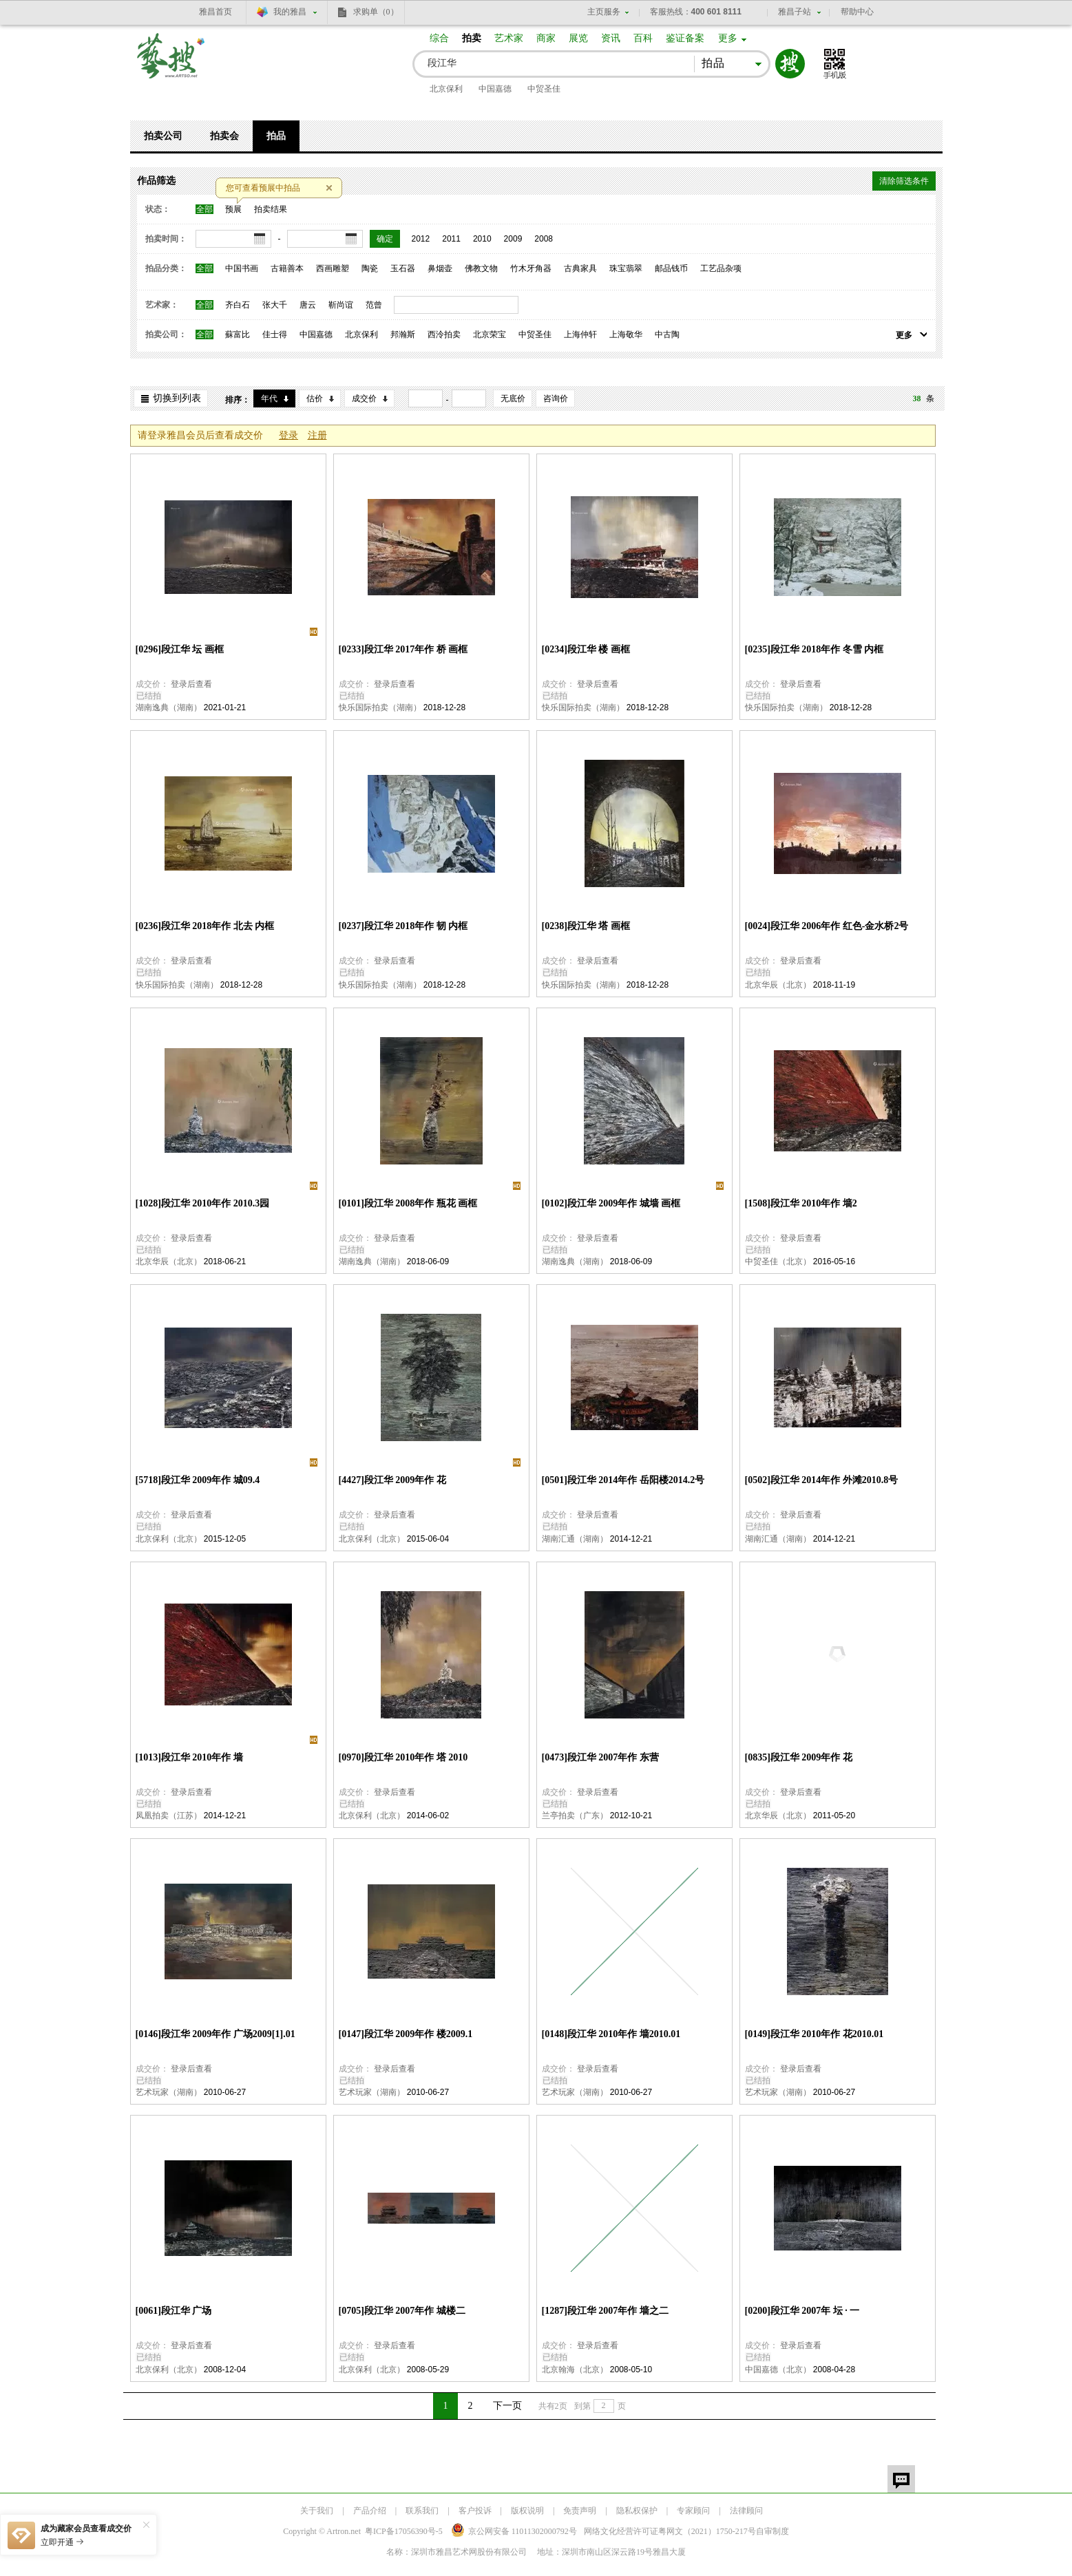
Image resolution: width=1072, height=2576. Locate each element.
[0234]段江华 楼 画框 (586, 649)
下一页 (507, 2406)
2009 (513, 239)
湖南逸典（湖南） (169, 707)
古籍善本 (287, 268)
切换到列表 (177, 398)
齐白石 (237, 305)
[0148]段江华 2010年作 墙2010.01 (611, 2034)
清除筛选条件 (904, 181)
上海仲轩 (580, 334)
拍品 (276, 136)
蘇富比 (237, 334)
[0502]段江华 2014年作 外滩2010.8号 (821, 1480)
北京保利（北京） (169, 1539)
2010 (482, 239)
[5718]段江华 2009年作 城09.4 (198, 1480)
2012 (421, 239)
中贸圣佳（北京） (778, 1261)
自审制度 (772, 2531)
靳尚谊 (340, 305)
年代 (269, 398)
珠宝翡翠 (625, 268)
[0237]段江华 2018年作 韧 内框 (403, 926)
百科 (643, 38)
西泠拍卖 (444, 334)
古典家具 (580, 268)
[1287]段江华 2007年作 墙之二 (605, 2311)
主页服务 (603, 12)
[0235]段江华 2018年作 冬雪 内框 (814, 649)
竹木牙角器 (530, 268)
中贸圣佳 (543, 89)
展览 (578, 38)
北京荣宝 (489, 334)
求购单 (376, 12)
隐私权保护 (637, 2510)
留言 (901, 2479)
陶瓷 (369, 268)
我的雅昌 (289, 12)
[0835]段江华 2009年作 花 (798, 1757)
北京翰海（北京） (575, 2369)
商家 (546, 38)
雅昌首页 (215, 12)
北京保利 (446, 89)
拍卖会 (224, 136)
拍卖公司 (163, 136)
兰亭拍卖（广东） (575, 1815)
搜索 (790, 63)
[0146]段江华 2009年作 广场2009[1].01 (215, 2034)
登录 (288, 435)
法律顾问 (746, 2510)
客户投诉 (475, 2510)
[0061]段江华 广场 (174, 2311)
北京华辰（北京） (778, 985)
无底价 (513, 398)
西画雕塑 (332, 268)
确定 (385, 239)
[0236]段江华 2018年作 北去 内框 (205, 926)
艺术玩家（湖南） (169, 2092)
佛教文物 (481, 268)
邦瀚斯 (402, 334)
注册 (317, 435)
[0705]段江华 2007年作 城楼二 (402, 2311)
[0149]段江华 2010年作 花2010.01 (814, 2034)
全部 (204, 209)
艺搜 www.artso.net (171, 64)
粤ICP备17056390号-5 (404, 2531)
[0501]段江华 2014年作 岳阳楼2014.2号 (623, 1480)
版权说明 (527, 2510)
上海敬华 (625, 334)
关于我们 (316, 2510)
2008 (543, 239)
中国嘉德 (495, 89)
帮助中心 (857, 12)
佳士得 (274, 334)
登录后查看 (191, 684)
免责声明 (579, 2510)
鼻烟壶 (440, 268)
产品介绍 (369, 2510)
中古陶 (667, 334)
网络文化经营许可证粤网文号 (670, 2531)
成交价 (364, 398)
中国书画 (241, 268)
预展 (233, 209)
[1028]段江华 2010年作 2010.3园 (203, 1203)
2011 (451, 239)
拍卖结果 (270, 209)
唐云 (307, 305)
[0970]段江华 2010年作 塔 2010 (403, 1757)
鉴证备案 (685, 38)
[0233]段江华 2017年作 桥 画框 (403, 649)
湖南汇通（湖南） (575, 1539)
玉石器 (402, 268)
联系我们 (422, 2510)
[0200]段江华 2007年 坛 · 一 (802, 2311)
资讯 (610, 38)
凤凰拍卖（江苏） (169, 1815)
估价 (314, 398)
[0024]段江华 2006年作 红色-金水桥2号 (827, 926)
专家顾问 (693, 2510)
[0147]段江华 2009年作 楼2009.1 (406, 2034)
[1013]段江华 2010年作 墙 (189, 1757)
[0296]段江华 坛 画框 (180, 649)
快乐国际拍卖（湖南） (380, 707)
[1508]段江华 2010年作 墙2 (801, 1203)
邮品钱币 (671, 268)
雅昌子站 (794, 12)
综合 (439, 38)
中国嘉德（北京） (778, 2369)
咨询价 (555, 398)
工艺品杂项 (721, 268)
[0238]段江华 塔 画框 (586, 926)
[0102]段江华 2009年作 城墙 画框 (611, 1203)
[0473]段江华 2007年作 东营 (600, 1757)
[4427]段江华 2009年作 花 (392, 1480)
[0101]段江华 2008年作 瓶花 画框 (408, 1203)
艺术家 (508, 38)
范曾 (374, 305)
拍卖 (471, 38)
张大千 (274, 305)
